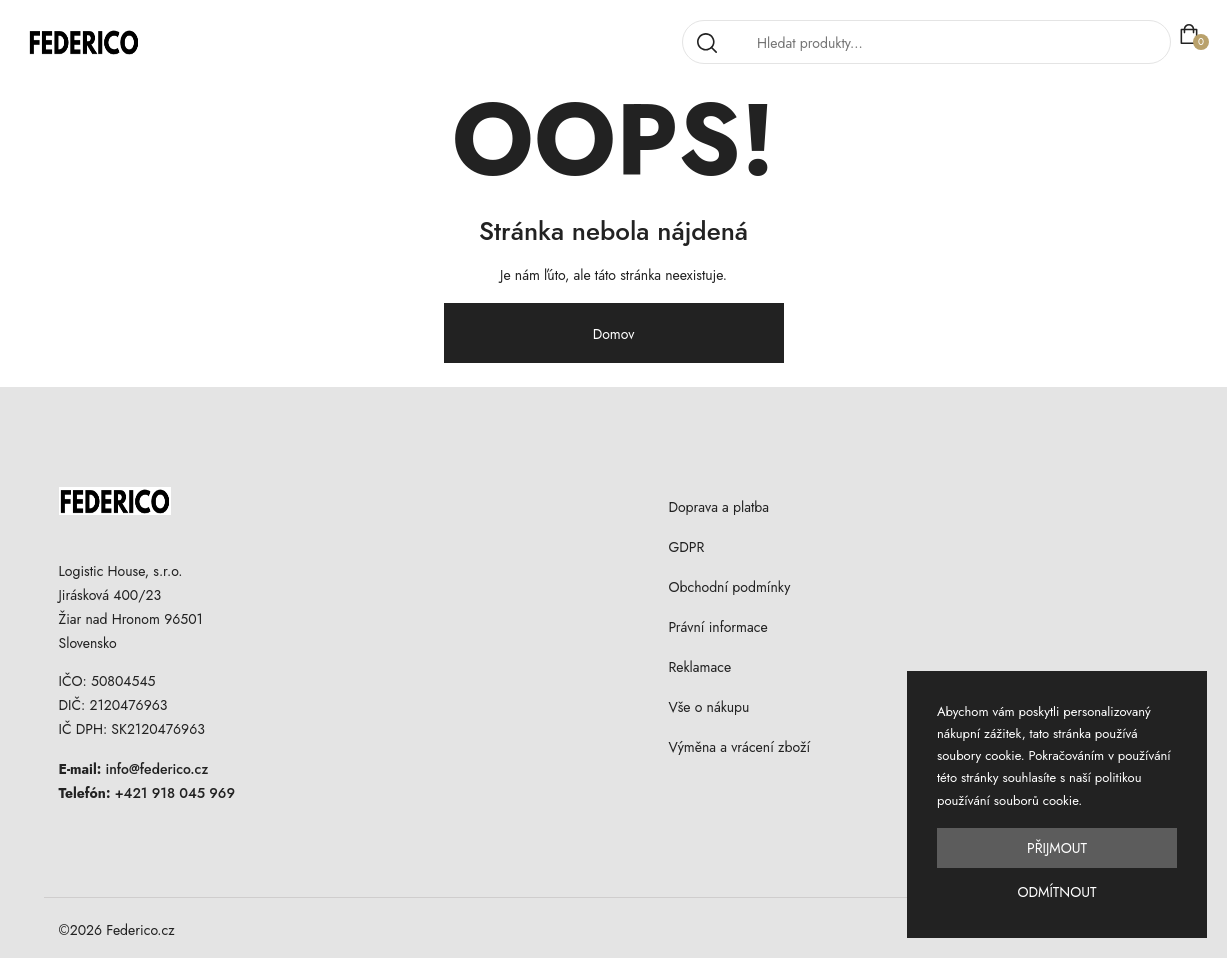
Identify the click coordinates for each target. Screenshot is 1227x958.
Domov (614, 334)
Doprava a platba (718, 507)
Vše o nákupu (708, 707)
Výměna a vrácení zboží (739, 747)
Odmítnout (1056, 892)
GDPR (686, 547)
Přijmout (1057, 848)
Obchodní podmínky (729, 587)
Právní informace (717, 627)
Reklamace (699, 667)
